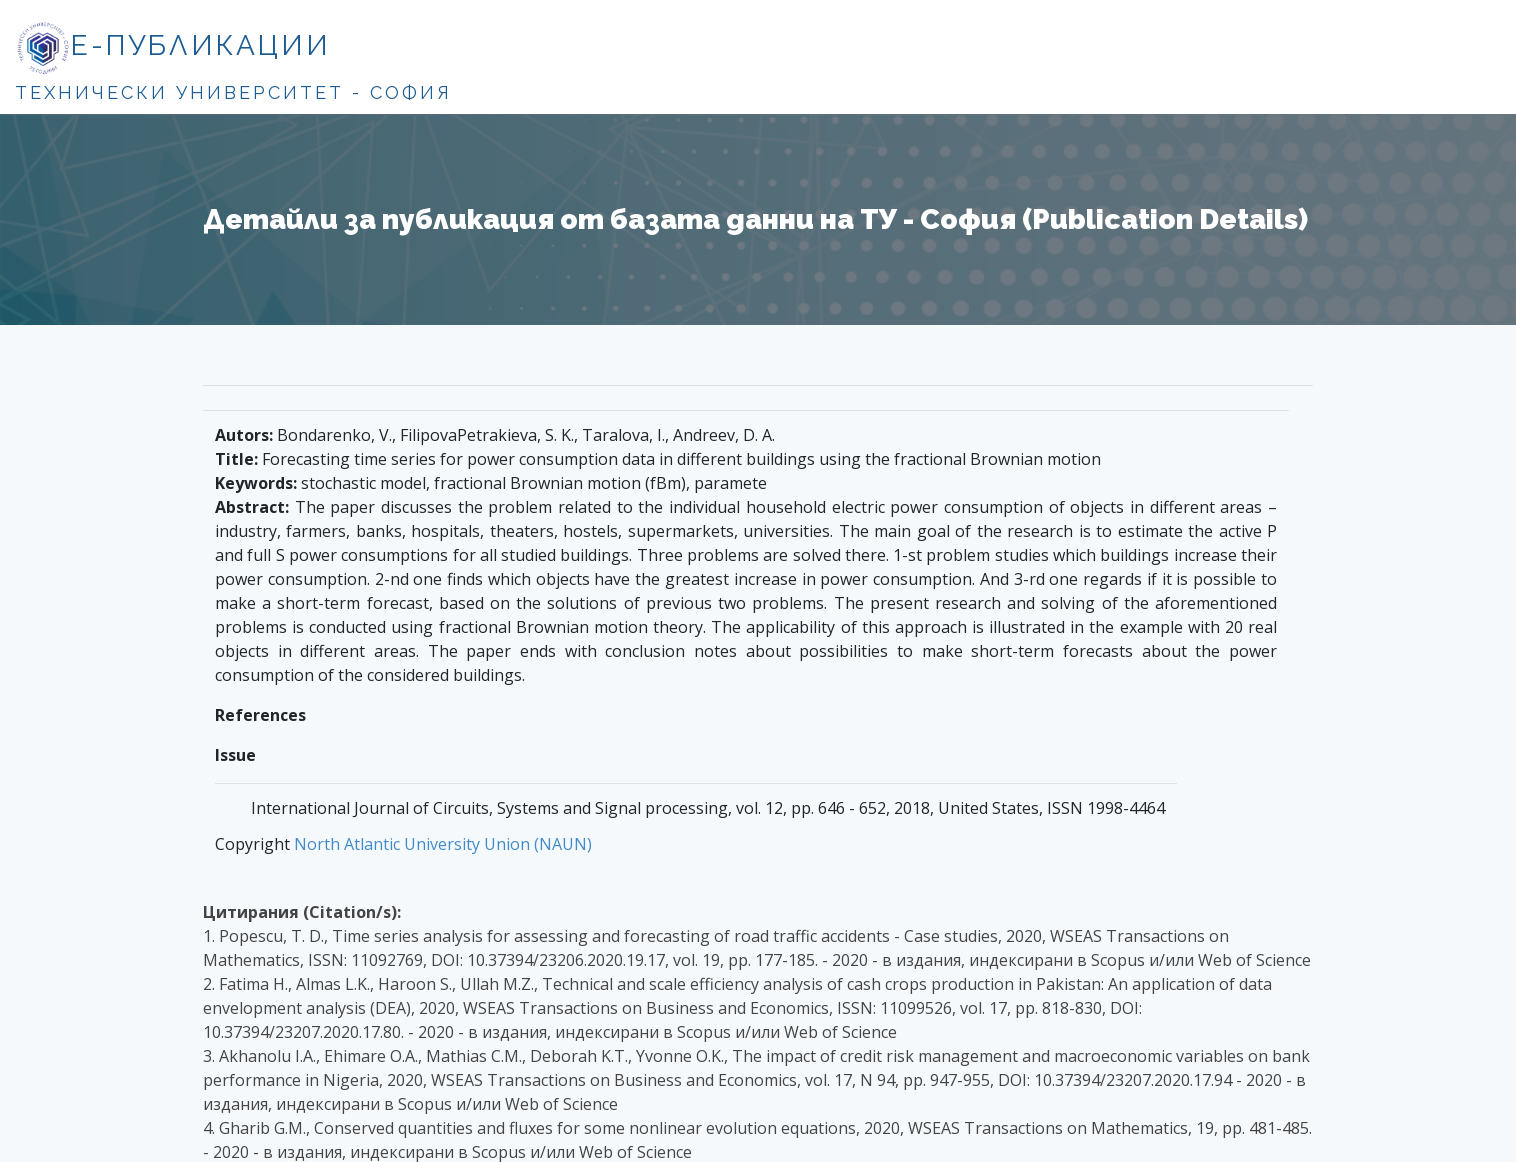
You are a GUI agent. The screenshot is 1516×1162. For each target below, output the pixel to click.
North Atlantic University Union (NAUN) (443, 844)
